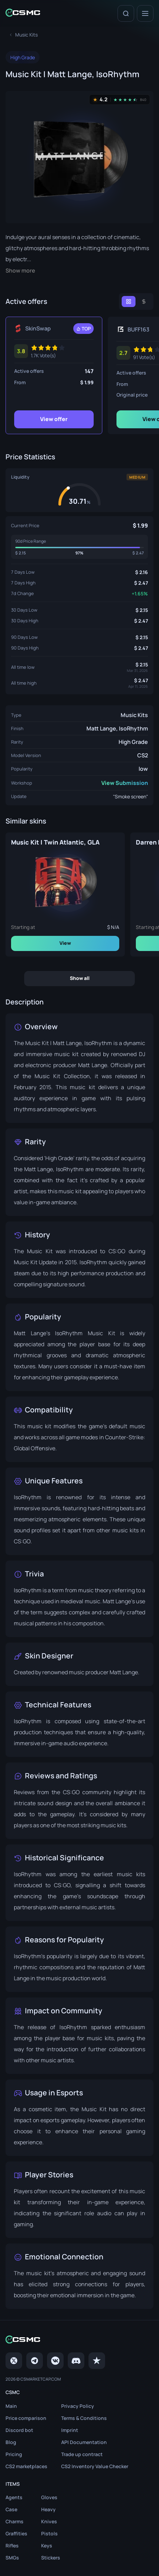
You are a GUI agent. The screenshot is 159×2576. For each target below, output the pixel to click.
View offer (54, 419)
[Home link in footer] (79, 2340)
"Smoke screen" (130, 796)
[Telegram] (34, 2360)
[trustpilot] (96, 2360)
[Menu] (145, 13)
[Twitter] (14, 2360)
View (65, 943)
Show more (20, 270)
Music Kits (134, 715)
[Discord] (76, 2360)
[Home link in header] (23, 13)
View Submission (124, 783)
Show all (80, 978)
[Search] (126, 13)
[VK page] (55, 2360)
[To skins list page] (26, 34)
